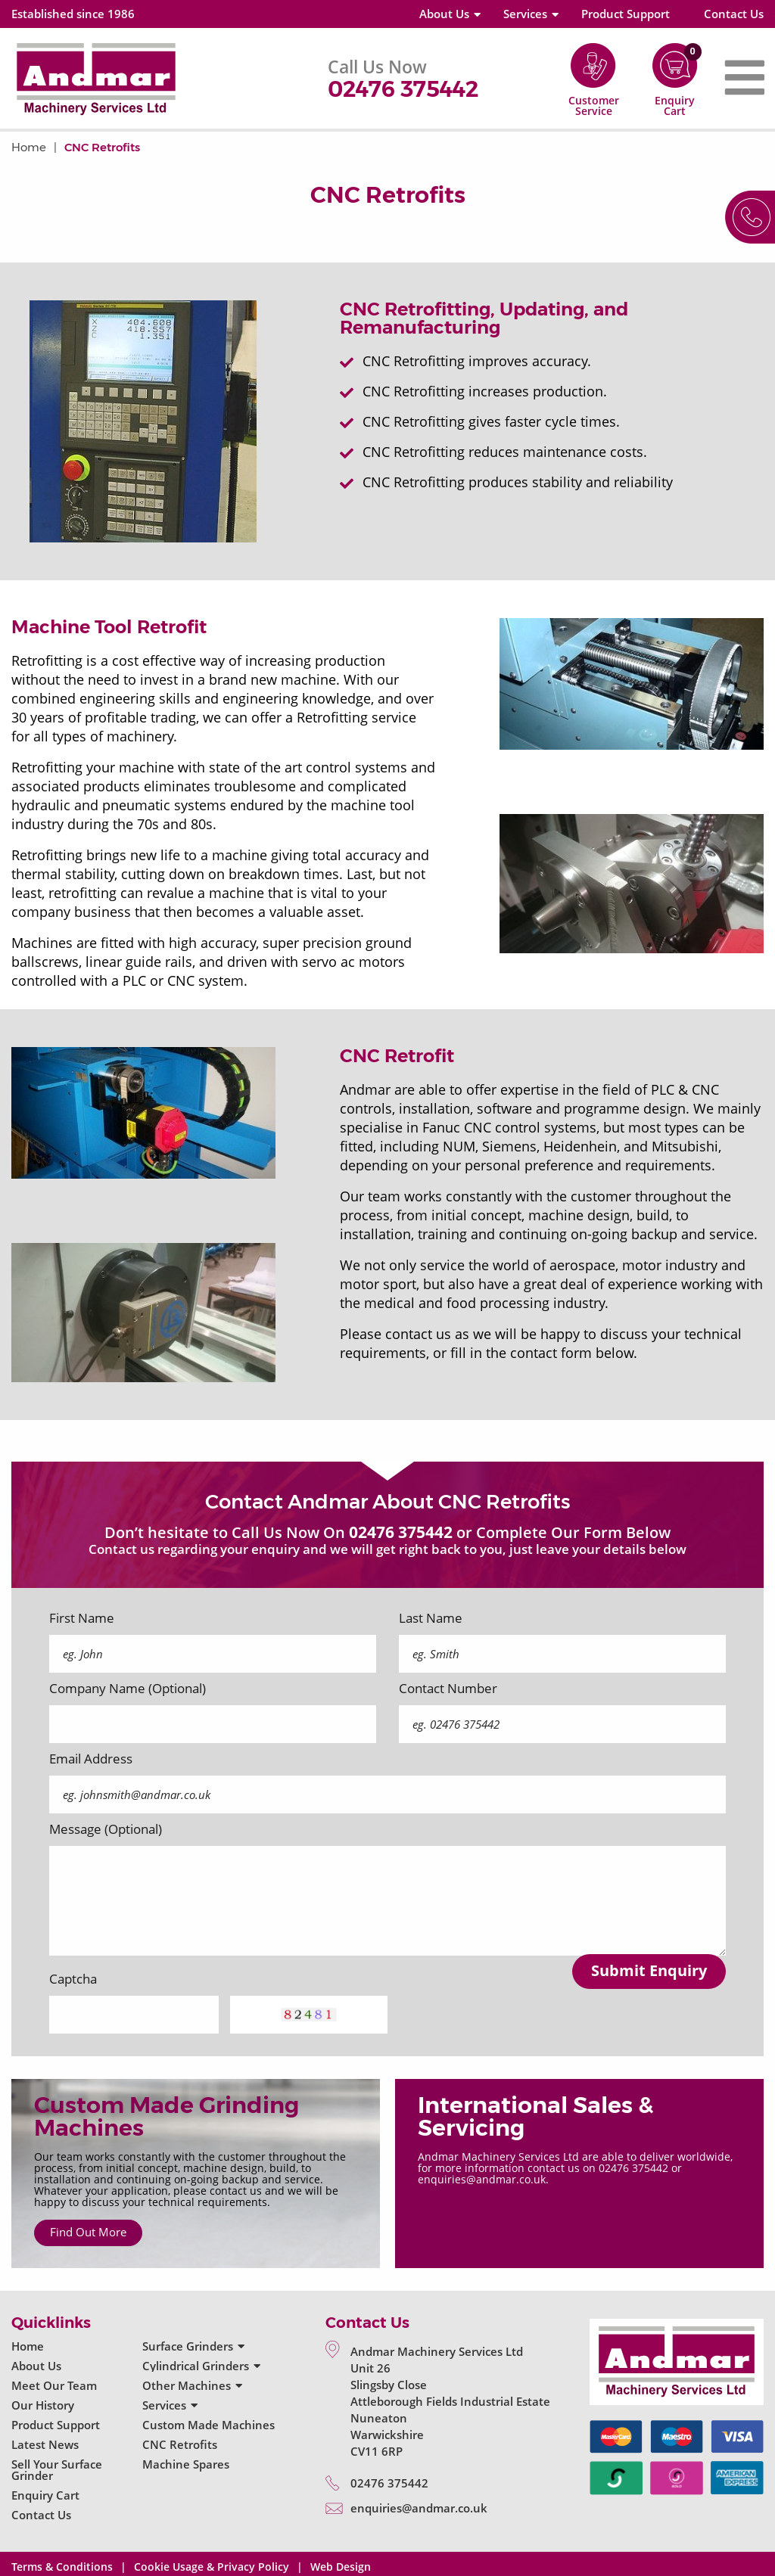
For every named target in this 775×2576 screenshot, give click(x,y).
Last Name (430, 1618)
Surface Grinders (187, 2346)
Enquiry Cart (45, 2495)
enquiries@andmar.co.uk (418, 2507)
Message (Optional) (105, 1829)
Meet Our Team (54, 2385)
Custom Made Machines (208, 2424)
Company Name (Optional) (127, 1688)
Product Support (625, 14)
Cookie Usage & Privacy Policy (211, 2566)
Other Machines (186, 2385)
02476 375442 (403, 89)
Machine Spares (185, 2464)
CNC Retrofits (102, 147)
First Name (81, 1618)
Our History (42, 2405)
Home (28, 147)
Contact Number (448, 1688)
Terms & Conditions (62, 2566)
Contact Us (734, 14)
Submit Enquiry (649, 1970)
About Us (444, 14)
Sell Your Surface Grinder (56, 2469)
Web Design (340, 2566)
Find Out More (88, 2231)
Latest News (45, 2444)
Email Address (90, 1759)
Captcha (73, 1979)
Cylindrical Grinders (195, 2365)
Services (525, 14)
